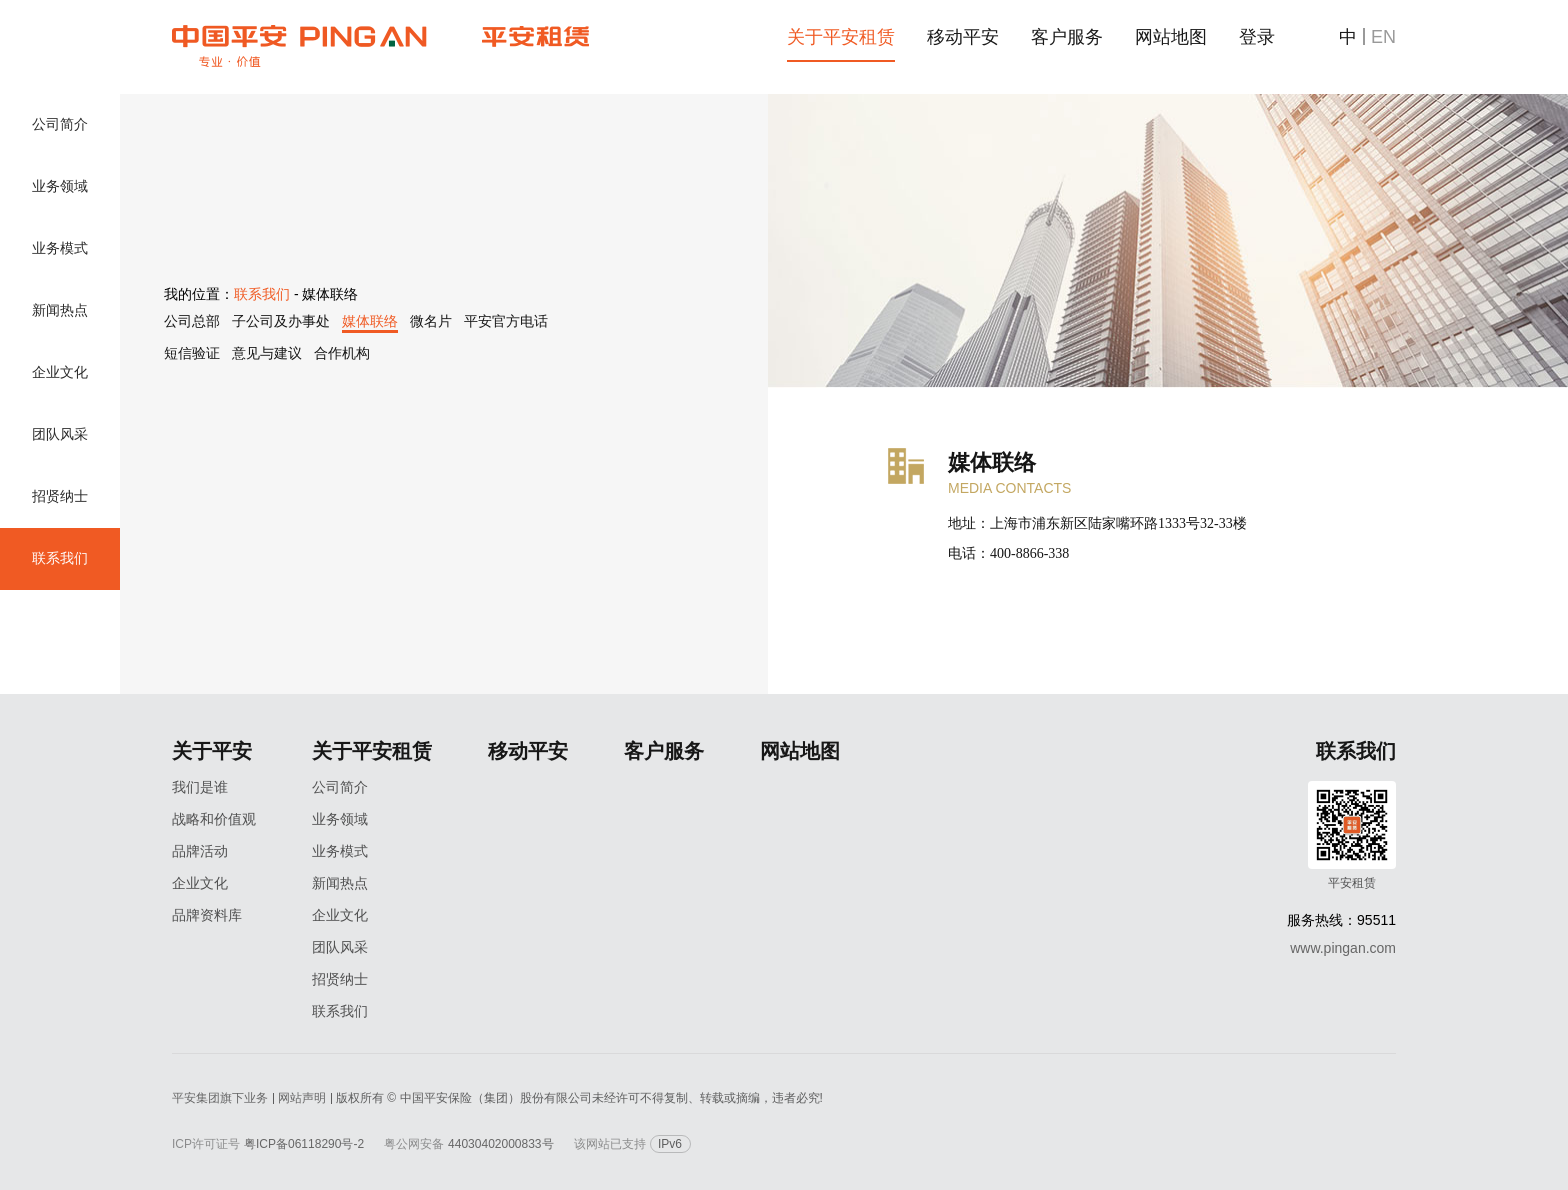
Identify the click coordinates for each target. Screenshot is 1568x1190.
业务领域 (60, 186)
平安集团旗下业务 (220, 1098)
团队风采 (60, 434)
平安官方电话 (506, 321)
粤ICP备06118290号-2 (304, 1144)
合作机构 (342, 353)
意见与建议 (267, 353)
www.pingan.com (1343, 948)
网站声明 (302, 1098)
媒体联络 (370, 321)
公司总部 (192, 321)
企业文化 (60, 372)
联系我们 (60, 558)
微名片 (431, 321)
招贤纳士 (60, 496)
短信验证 (192, 353)
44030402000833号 (500, 1144)
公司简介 (60, 124)
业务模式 (60, 248)
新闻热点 (60, 310)
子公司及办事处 (281, 321)
